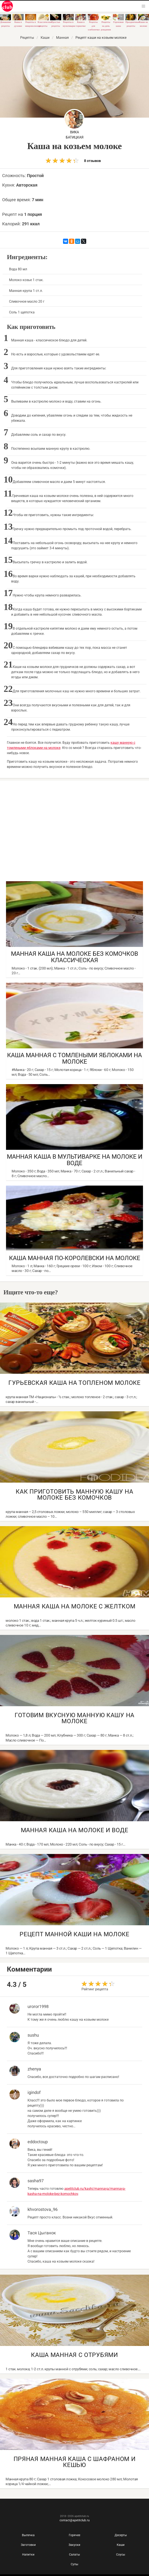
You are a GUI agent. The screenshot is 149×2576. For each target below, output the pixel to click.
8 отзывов (73, 160)
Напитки (28, 2554)
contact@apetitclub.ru (75, 2520)
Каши (120, 2544)
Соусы (120, 2554)
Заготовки (28, 2544)
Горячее (74, 2535)
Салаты (74, 2554)
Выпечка (28, 2535)
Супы (74, 2564)
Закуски (74, 2544)
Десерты (121, 2535)
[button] (143, 6)
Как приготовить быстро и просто (7, 6)
